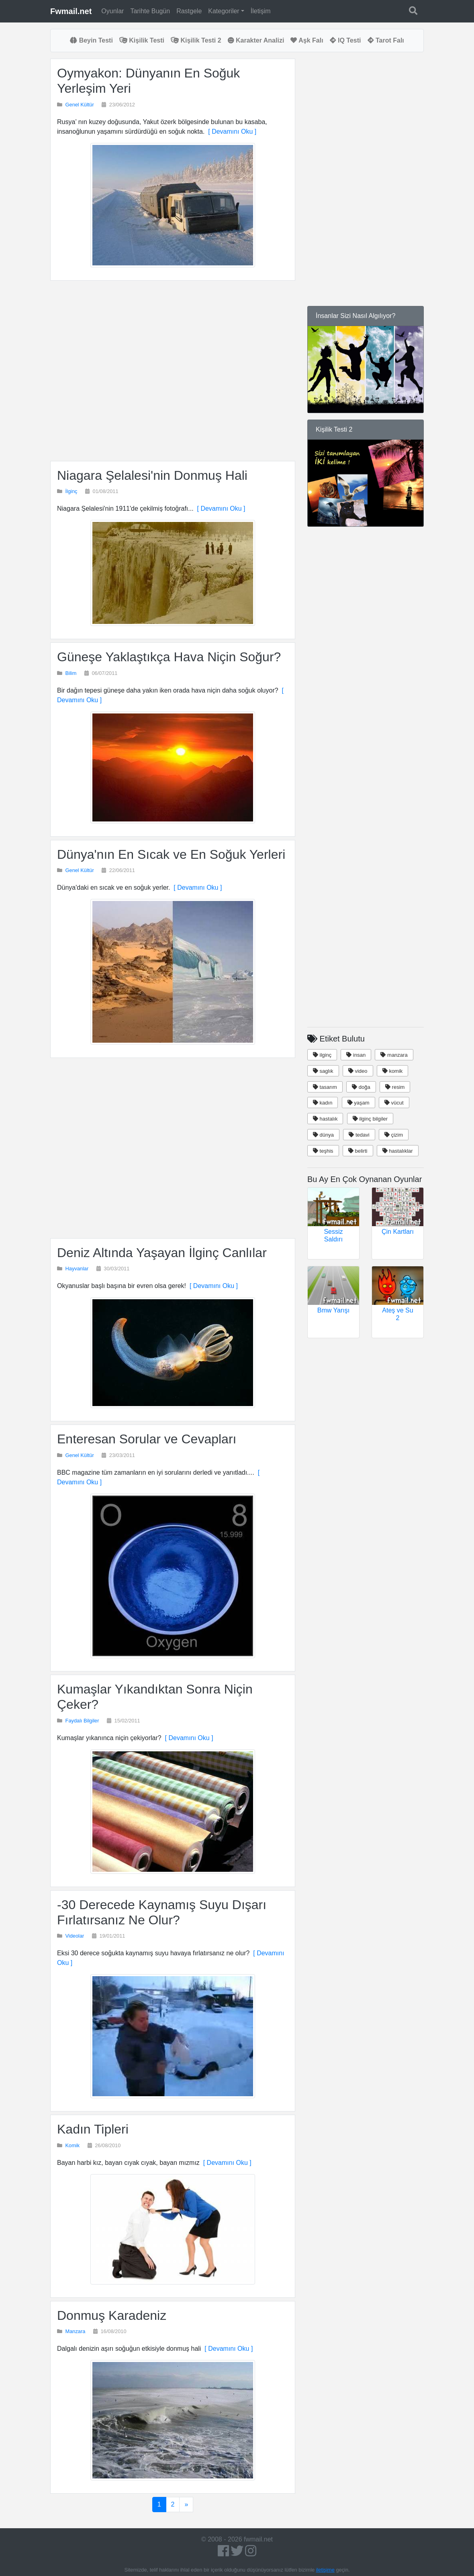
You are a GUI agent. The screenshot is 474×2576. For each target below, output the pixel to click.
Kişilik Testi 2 (196, 40)
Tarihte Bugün (150, 11)
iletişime (325, 2570)
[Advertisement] (172, 371)
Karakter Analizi (256, 40)
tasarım (325, 1087)
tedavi (359, 1135)
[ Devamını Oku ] (230, 131)
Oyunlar (112, 11)
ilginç (322, 1055)
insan (356, 1055)
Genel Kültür (79, 105)
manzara (393, 1055)
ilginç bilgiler (370, 1119)
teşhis (323, 1151)
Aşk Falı (306, 40)
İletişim (261, 11)
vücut (394, 1103)
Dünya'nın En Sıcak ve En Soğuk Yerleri (171, 854)
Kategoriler (223, 11)
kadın (322, 1103)
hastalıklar (397, 1151)
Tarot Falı (386, 40)
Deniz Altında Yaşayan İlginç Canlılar (162, 1252)
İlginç (71, 491)
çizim (393, 1135)
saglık (323, 1071)
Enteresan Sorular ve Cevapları (146, 1439)
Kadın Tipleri (93, 2129)
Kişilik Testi (141, 40)
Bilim (71, 673)
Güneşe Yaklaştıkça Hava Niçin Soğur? (169, 657)
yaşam (358, 1103)
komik (392, 1071)
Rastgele (189, 11)
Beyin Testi (91, 40)
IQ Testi (345, 40)
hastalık (325, 1119)
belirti (358, 1151)
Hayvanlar (77, 1269)
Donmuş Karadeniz (111, 2315)
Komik (72, 2145)
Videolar (74, 1936)
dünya (323, 1135)
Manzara (75, 2331)
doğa (361, 1087)
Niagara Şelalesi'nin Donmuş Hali (152, 475)
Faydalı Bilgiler (82, 1721)
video (358, 1071)
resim (395, 1087)
